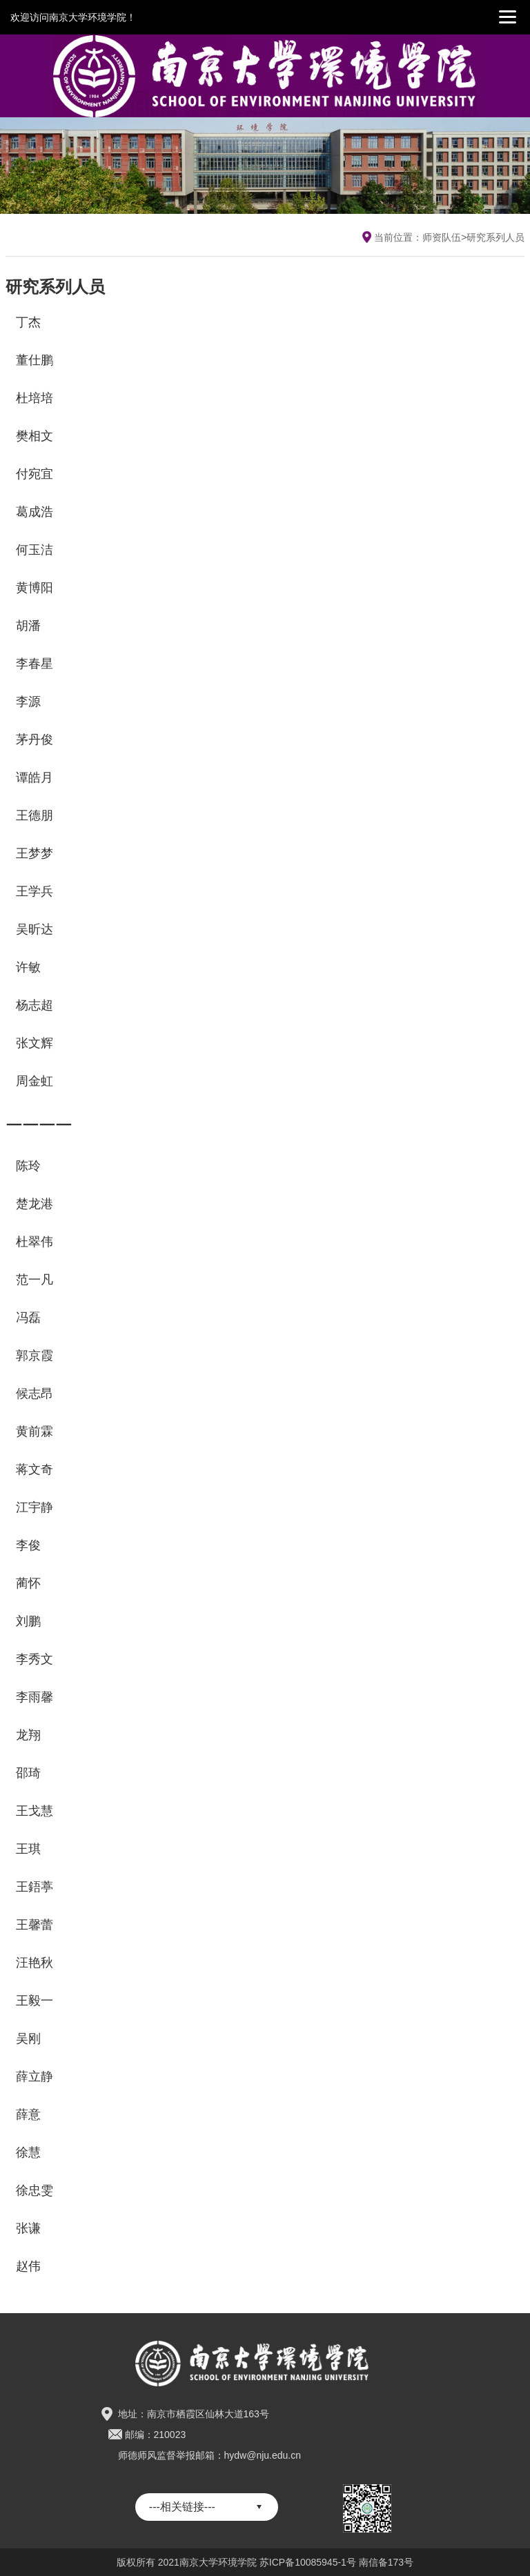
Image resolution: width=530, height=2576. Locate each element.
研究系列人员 (495, 237)
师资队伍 (441, 237)
